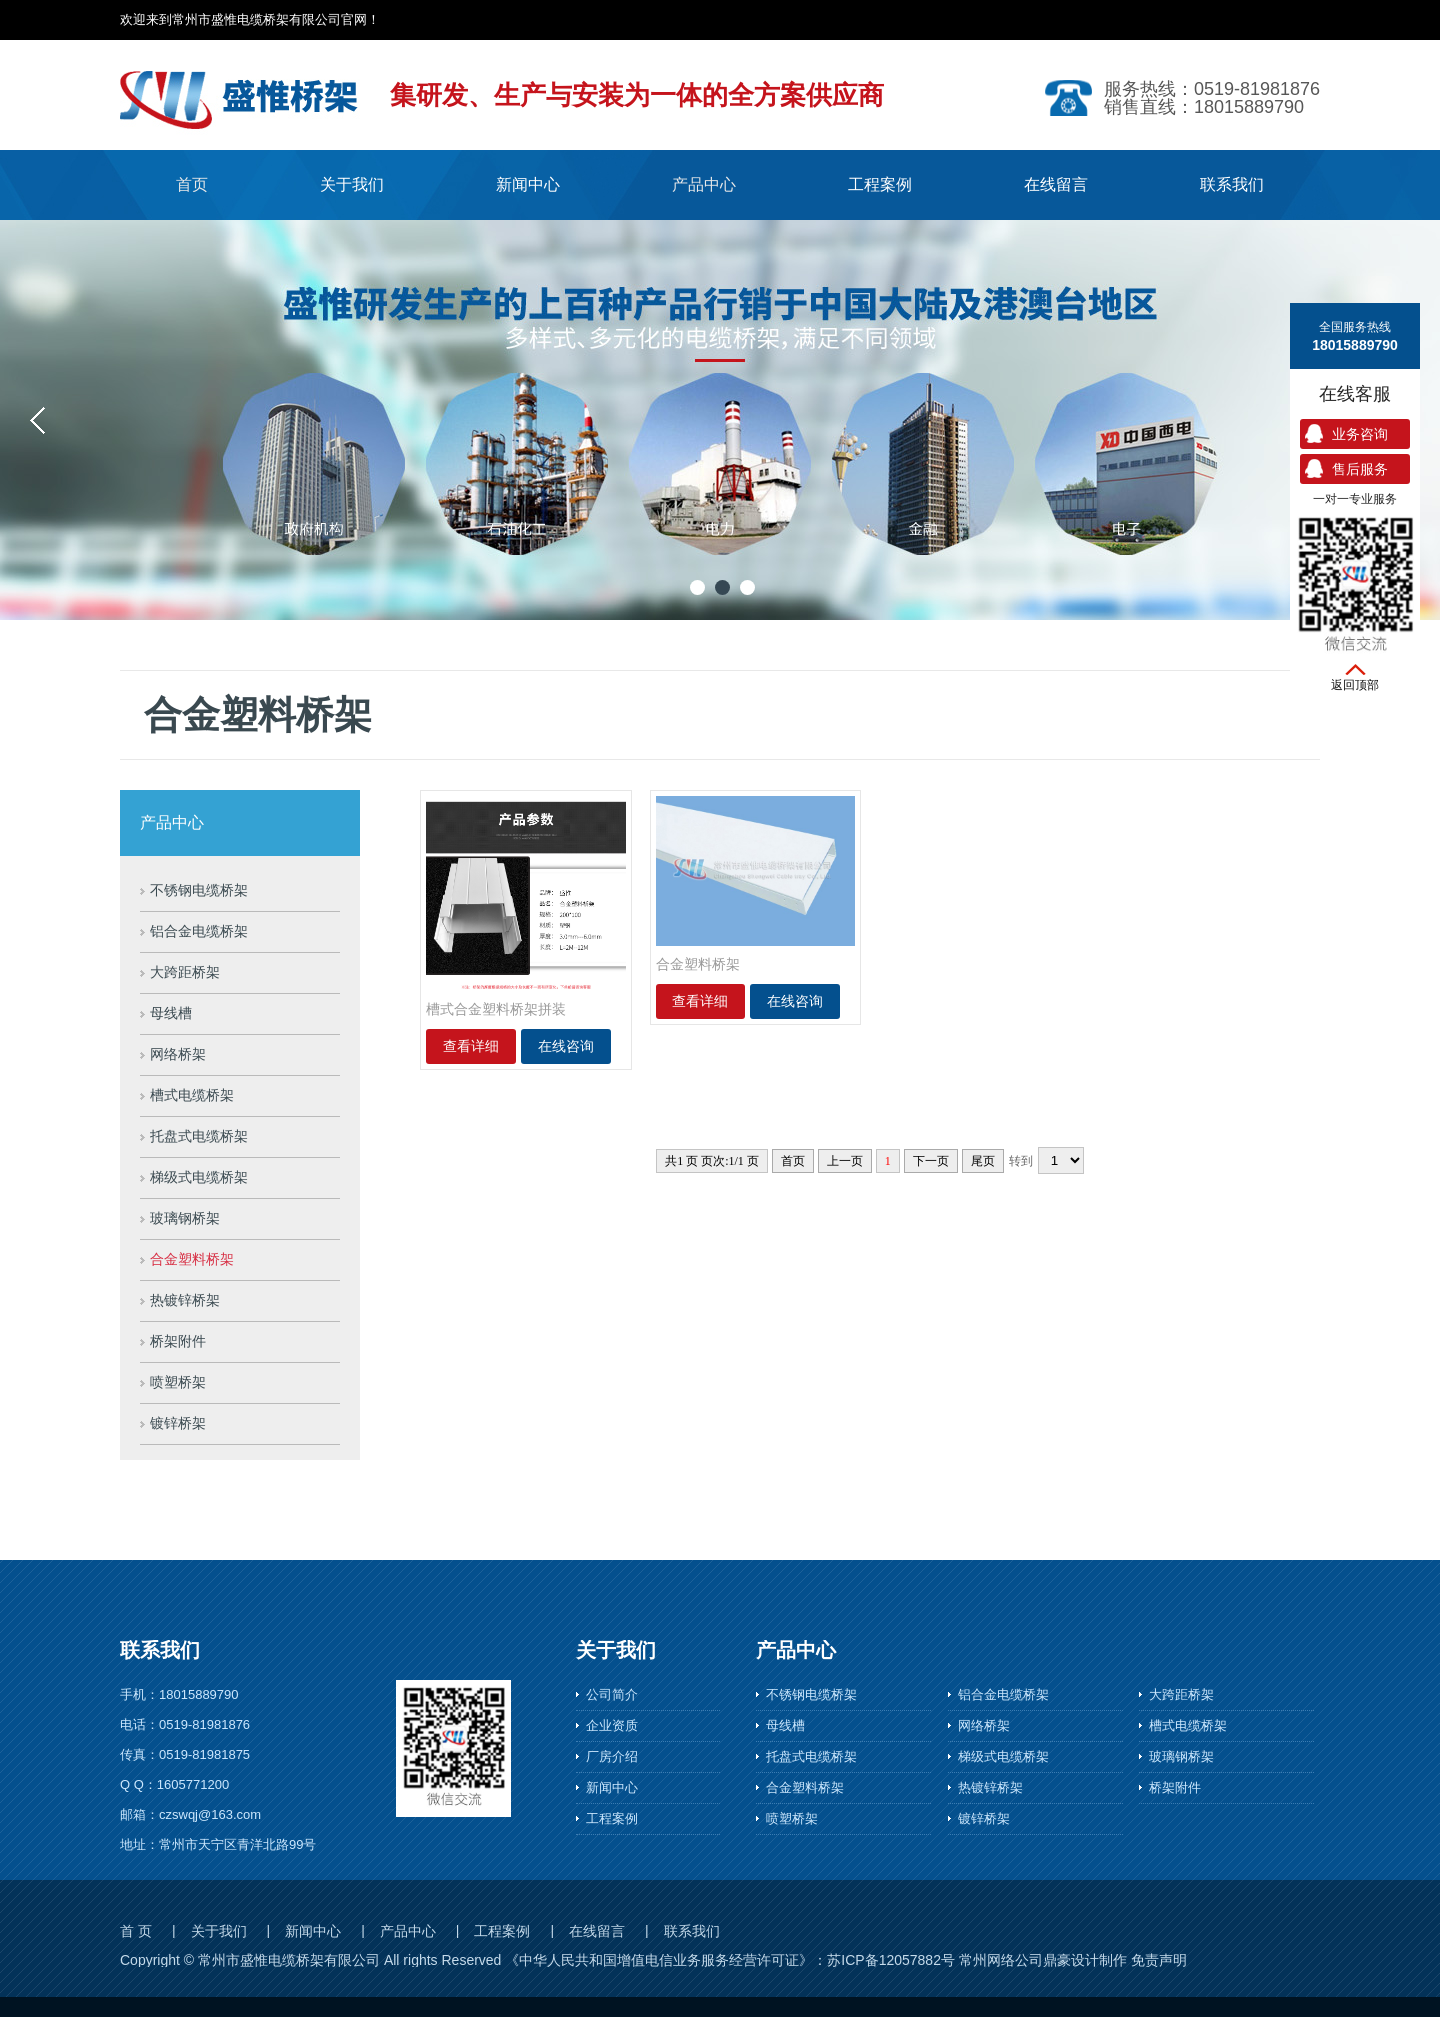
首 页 (136, 1931)
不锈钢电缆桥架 (199, 890)
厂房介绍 (612, 1756)
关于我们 (219, 1931)
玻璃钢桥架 (185, 1218)
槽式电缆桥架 (192, 1095)
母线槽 (171, 1013)
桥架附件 (178, 1341)
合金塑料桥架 (192, 1259)
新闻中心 (612, 1787)
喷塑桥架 (178, 1382)
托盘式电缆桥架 (199, 1136)
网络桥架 (178, 1054)
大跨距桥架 (185, 972)
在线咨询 (566, 1046)
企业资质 (612, 1725)
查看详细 (471, 1046)
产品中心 (408, 1931)
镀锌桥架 (178, 1423)
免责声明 (1159, 1960)
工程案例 (612, 1818)
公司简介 (612, 1694)
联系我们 (692, 1931)
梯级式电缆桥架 (199, 1177)
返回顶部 (1355, 685)
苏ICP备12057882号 (891, 1960)
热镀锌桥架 (185, 1300)
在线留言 (597, 1931)
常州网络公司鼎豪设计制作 (1043, 1960)
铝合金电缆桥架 (199, 931)
